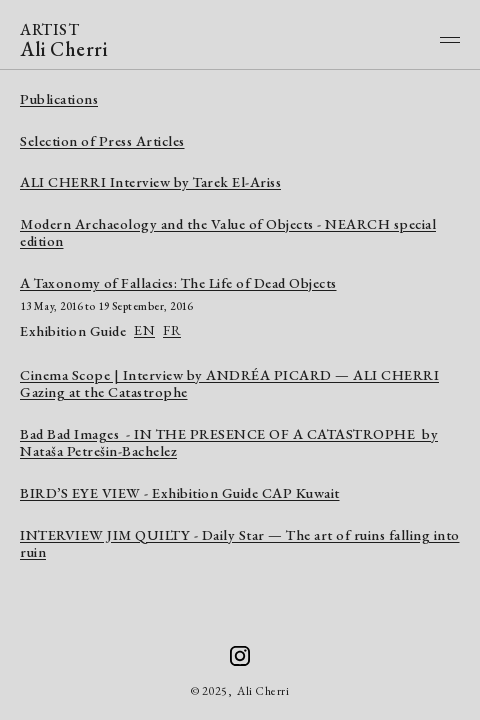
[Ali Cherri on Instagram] (240, 656)
